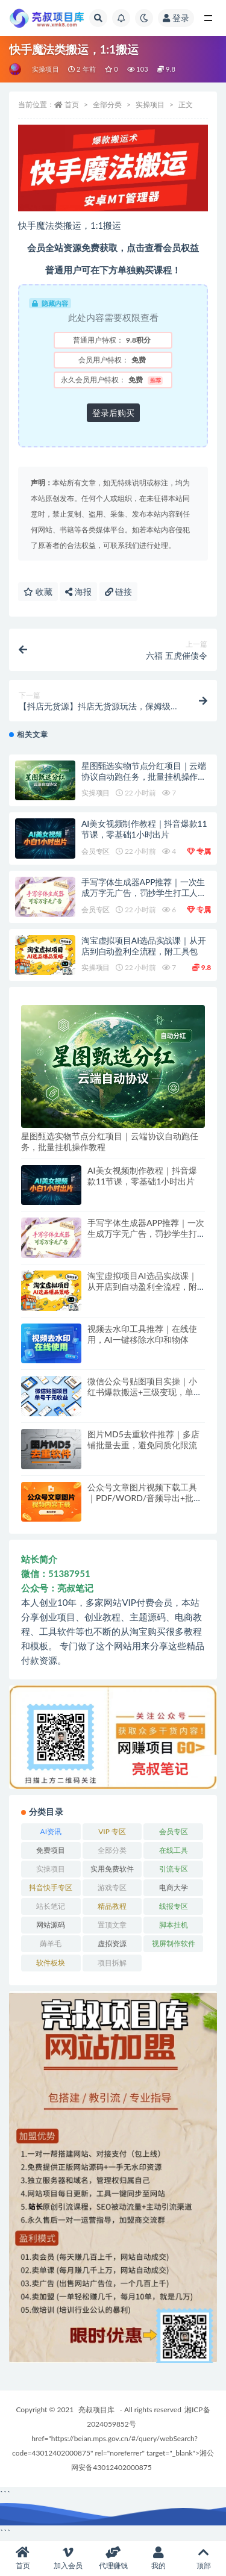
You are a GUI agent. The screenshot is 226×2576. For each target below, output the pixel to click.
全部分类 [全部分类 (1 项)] (112, 1850)
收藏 (38, 591)
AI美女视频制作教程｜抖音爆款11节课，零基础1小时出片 (144, 828)
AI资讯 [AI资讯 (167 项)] (50, 1831)
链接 (119, 591)
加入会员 (67, 2558)
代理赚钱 (113, 2558)
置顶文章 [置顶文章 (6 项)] (112, 1924)
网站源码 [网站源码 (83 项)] (50, 1924)
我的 (158, 2558)
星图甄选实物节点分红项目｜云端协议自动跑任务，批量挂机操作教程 (143, 776)
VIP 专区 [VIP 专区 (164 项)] (111, 1831)
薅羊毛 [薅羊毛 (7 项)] (50, 1943)
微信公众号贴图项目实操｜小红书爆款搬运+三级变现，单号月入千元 (144, 1392)
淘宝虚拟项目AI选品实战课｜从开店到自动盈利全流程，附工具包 (143, 945)
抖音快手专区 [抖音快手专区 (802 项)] (50, 1887)
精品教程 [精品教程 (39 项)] (112, 1906)
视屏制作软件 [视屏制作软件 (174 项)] (173, 1943)
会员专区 (95, 851)
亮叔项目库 (96, 2409)
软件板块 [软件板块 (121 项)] (50, 1962)
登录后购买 (113, 413)
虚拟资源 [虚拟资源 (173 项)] (112, 1943)
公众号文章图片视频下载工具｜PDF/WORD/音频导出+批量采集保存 (144, 1498)
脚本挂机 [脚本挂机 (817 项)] (173, 1924)
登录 (176, 18)
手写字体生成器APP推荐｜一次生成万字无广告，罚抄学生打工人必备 (143, 893)
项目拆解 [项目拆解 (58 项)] (112, 1962)
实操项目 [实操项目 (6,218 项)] (50, 1868)
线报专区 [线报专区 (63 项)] (173, 1906)
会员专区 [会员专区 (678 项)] (173, 1831)
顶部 (203, 2558)
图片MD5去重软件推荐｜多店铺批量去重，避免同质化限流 (143, 1439)
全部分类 (107, 104)
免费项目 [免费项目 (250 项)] (50, 1850)
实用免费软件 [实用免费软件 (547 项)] (112, 1868)
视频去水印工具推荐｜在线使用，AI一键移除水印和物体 (142, 1334)
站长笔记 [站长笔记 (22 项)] (50, 1906)
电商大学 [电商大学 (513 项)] (173, 1887)
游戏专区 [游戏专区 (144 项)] (112, 1887)
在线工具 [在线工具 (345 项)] (173, 1850)
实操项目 (45, 69)
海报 (78, 591)
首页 (71, 104)
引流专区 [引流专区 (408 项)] (173, 1868)
